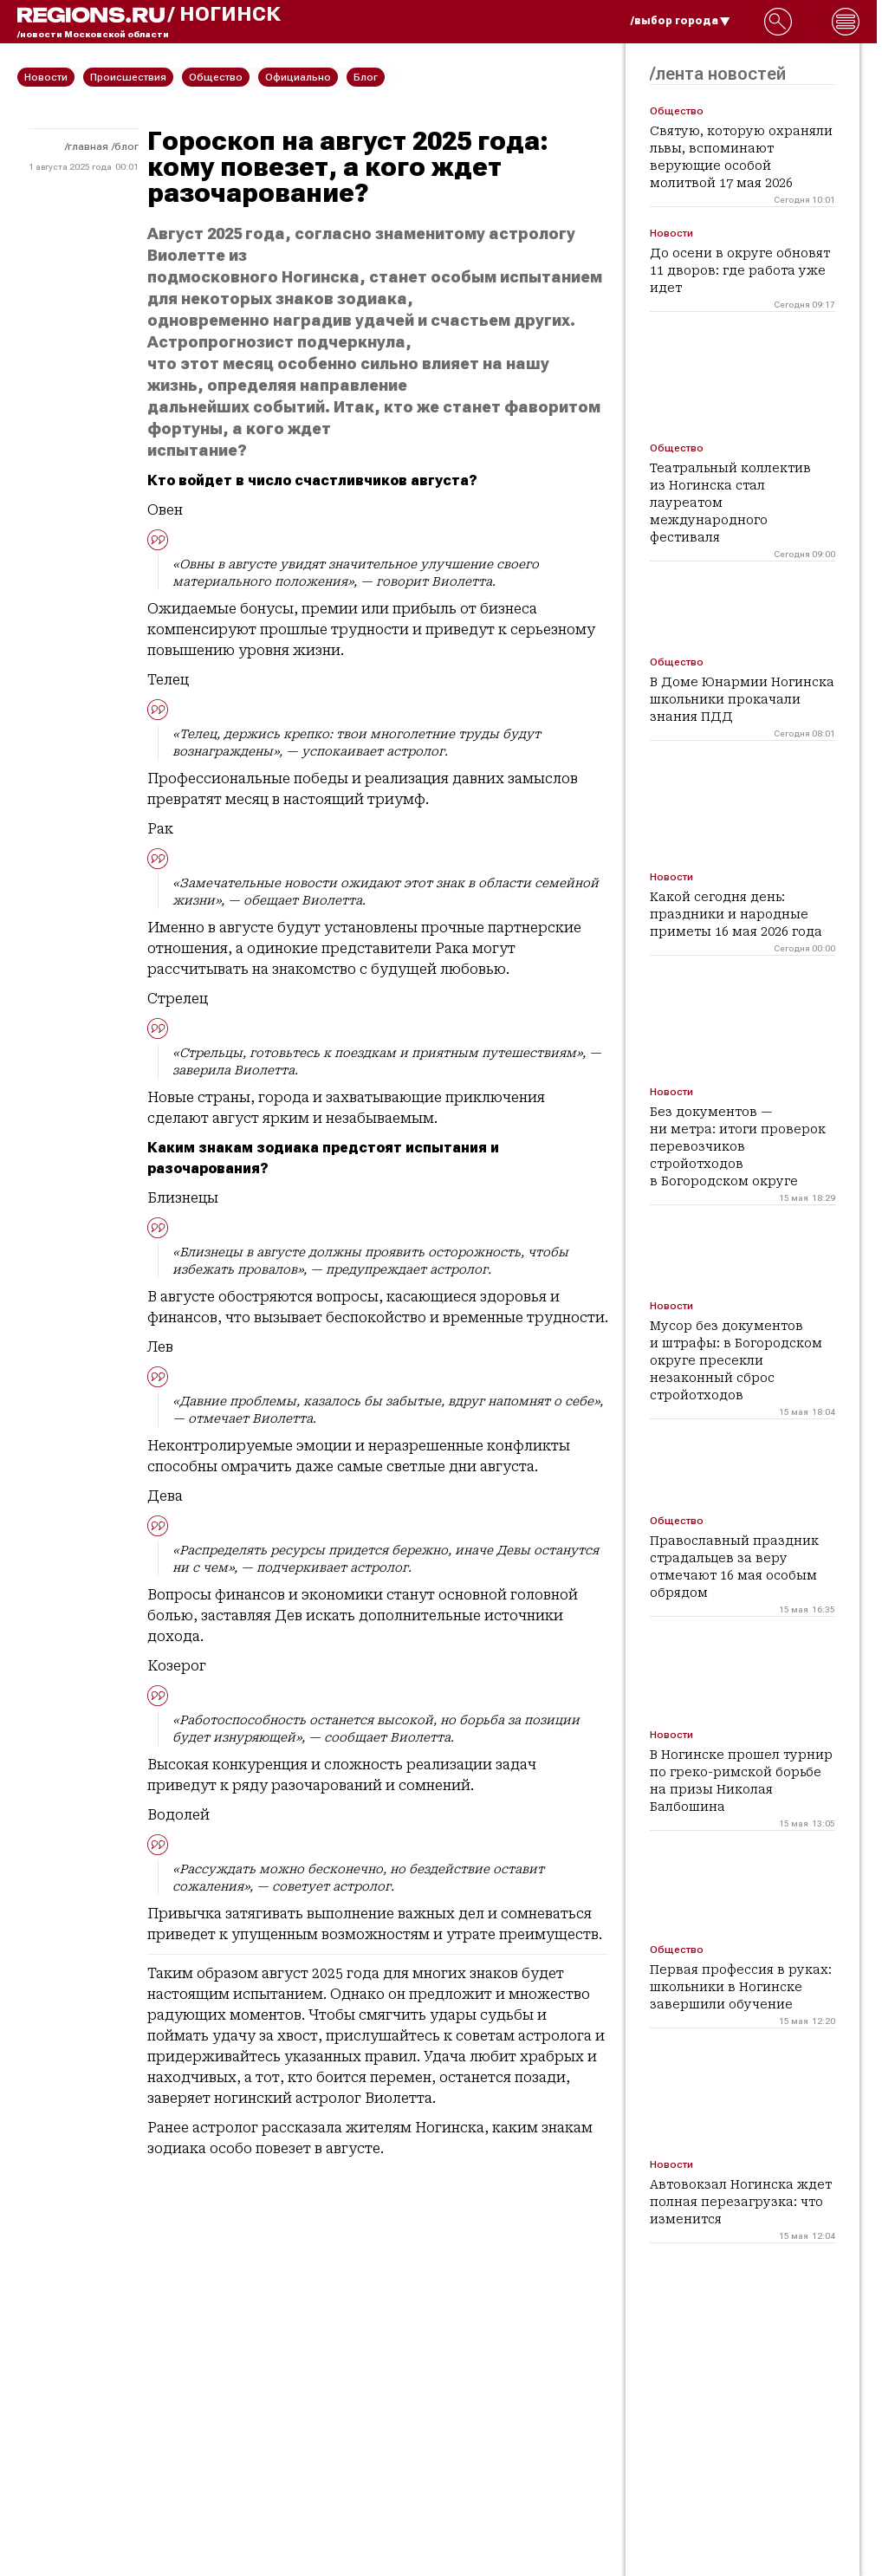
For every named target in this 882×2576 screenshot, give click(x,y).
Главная (88, 146)
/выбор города (680, 21)
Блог (126, 146)
